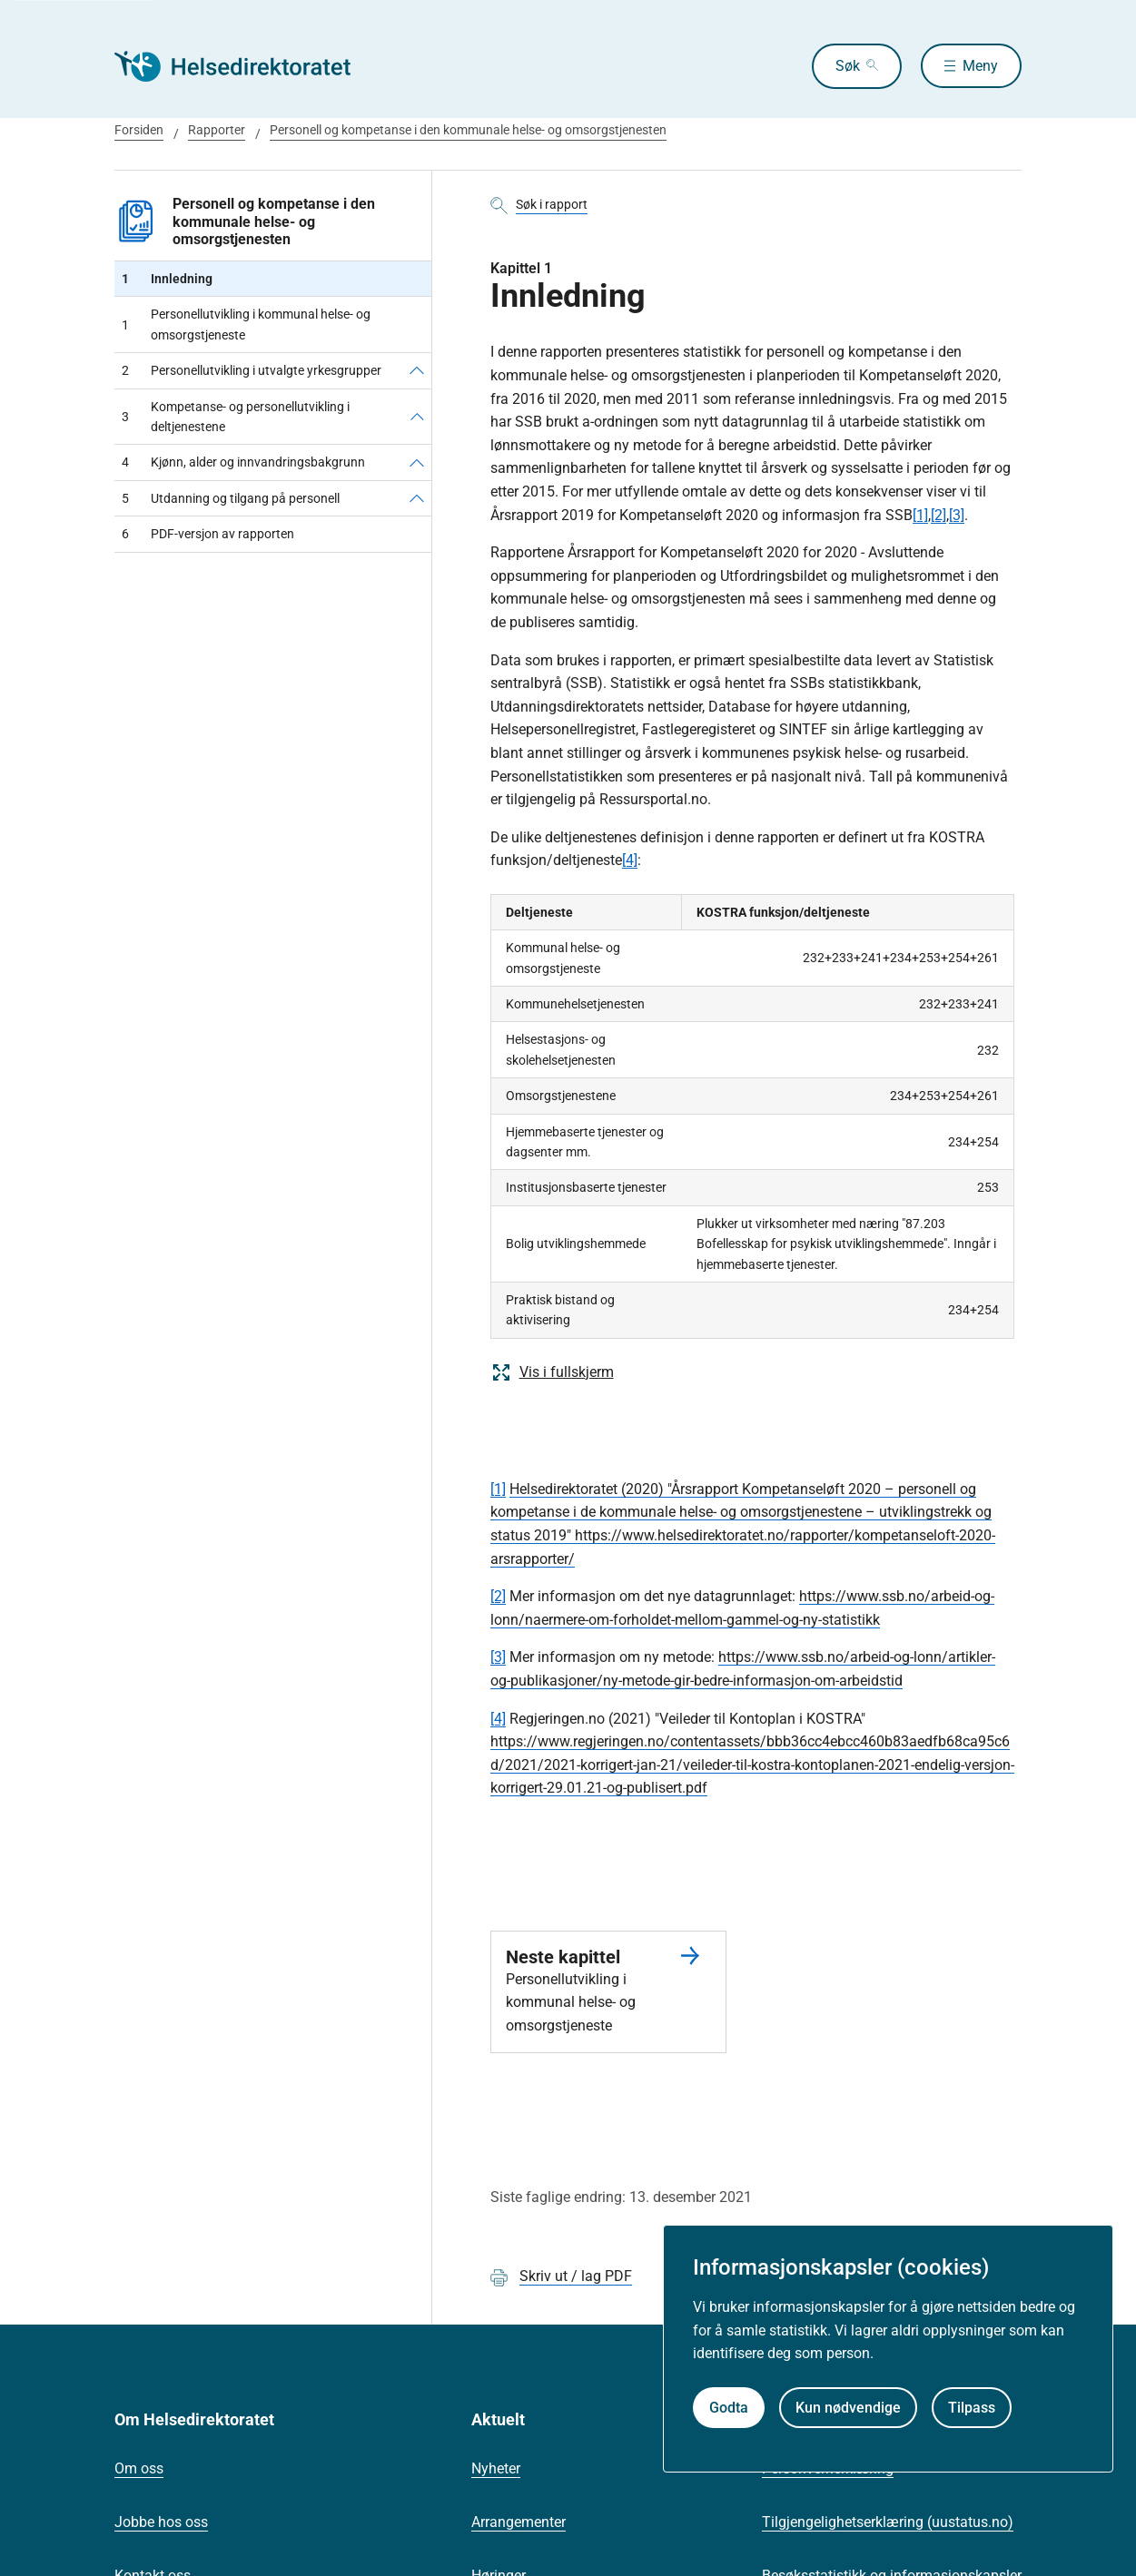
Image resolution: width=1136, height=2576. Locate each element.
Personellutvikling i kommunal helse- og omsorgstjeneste (246, 324)
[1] (920, 515)
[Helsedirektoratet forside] (245, 66)
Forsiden (138, 130)
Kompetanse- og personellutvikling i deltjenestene (236, 416)
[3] (956, 515)
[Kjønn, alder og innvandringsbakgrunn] (416, 462)
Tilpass (971, 2407)
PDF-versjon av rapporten (208, 534)
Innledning (167, 279)
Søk (842, 65)
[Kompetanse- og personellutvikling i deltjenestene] (417, 417)
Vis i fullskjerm (552, 1372)
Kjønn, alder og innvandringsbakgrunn (243, 462)
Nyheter (495, 2468)
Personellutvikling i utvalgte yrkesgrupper (251, 370)
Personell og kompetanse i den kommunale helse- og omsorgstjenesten (468, 130)
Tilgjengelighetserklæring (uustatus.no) (887, 2522)
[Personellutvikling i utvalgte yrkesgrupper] (416, 370)
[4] (629, 860)
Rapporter (216, 130)
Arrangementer (518, 2522)
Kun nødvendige (848, 2407)
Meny (980, 65)
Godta (728, 2407)
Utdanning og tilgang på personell (231, 498)
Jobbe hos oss (161, 2522)
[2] (938, 515)
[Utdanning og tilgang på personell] (416, 498)
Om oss (138, 2468)
